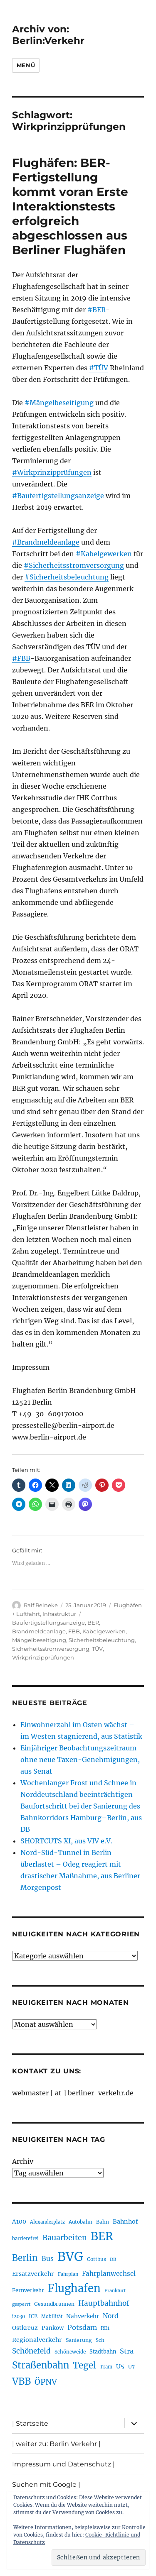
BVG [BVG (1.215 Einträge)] (70, 2256)
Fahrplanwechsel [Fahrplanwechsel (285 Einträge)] (109, 2274)
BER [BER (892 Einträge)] (102, 2236)
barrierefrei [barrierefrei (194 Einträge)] (25, 2238)
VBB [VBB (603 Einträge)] (21, 2381)
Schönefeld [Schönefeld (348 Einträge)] (31, 2351)
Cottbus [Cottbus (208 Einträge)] (96, 2259)
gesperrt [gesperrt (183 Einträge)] (21, 2304)
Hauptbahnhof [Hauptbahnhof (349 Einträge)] (103, 2303)
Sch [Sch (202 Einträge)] (100, 2340)
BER (93, 1622)
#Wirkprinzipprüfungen (52, 472)
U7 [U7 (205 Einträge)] (131, 2366)
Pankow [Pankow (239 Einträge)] (53, 2328)
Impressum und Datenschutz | (63, 2464)
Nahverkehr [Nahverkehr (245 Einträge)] (82, 2316)
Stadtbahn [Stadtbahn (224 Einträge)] (102, 2351)
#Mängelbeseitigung (59, 402)
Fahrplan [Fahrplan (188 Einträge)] (68, 2274)
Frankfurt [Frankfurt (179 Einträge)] (115, 2290)
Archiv (22, 2161)
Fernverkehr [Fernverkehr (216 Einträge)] (28, 2290)
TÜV (97, 1648)
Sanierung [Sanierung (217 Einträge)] (79, 2340)
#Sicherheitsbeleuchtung (67, 577)
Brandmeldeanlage (39, 1631)
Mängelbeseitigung (39, 1640)
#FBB (21, 658)
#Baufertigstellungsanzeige (58, 495)
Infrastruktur (59, 1614)
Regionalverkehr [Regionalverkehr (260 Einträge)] (37, 2340)
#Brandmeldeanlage (45, 542)
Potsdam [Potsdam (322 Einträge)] (82, 2327)
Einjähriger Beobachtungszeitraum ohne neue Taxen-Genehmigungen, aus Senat (80, 1759)
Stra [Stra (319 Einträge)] (127, 2351)
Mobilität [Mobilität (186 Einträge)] (51, 2316)
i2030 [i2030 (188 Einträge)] (18, 2316)
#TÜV (98, 368)
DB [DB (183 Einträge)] (113, 2259)
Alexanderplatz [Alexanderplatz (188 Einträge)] (47, 2222)
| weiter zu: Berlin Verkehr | (56, 2444)
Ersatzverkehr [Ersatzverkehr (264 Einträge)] (33, 2274)
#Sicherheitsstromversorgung (74, 565)
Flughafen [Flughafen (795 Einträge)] (74, 2288)
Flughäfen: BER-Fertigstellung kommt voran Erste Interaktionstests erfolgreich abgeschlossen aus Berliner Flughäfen (70, 206)
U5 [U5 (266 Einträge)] (120, 2366)
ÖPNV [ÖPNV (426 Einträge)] (46, 2382)
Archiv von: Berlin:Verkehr (48, 34)
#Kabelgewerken (104, 554)
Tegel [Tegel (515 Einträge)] (84, 2365)
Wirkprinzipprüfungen (43, 1657)
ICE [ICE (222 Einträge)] (33, 2316)
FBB (74, 1631)
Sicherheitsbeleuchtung (102, 1640)
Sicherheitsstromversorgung (50, 1648)
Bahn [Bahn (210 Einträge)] (102, 2222)
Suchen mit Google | (46, 2484)
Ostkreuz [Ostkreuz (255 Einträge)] (25, 2328)
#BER (96, 310)
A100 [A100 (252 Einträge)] (19, 2221)
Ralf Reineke (41, 1605)
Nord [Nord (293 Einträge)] (111, 2316)
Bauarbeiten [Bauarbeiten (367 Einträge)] (64, 2237)
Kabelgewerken (104, 1631)
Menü (26, 65)
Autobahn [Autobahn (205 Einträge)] (80, 2222)
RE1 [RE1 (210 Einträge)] (105, 2328)
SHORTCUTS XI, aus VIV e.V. (66, 1841)
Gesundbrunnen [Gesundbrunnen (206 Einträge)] (54, 2304)
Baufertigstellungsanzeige (48, 1622)
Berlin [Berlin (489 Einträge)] (25, 2258)
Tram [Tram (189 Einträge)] (106, 2367)
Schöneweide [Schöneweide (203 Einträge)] (70, 2352)
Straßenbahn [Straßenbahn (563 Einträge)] (40, 2365)
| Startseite (30, 2423)
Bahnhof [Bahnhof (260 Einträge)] (125, 2221)
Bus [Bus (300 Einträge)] (48, 2259)
